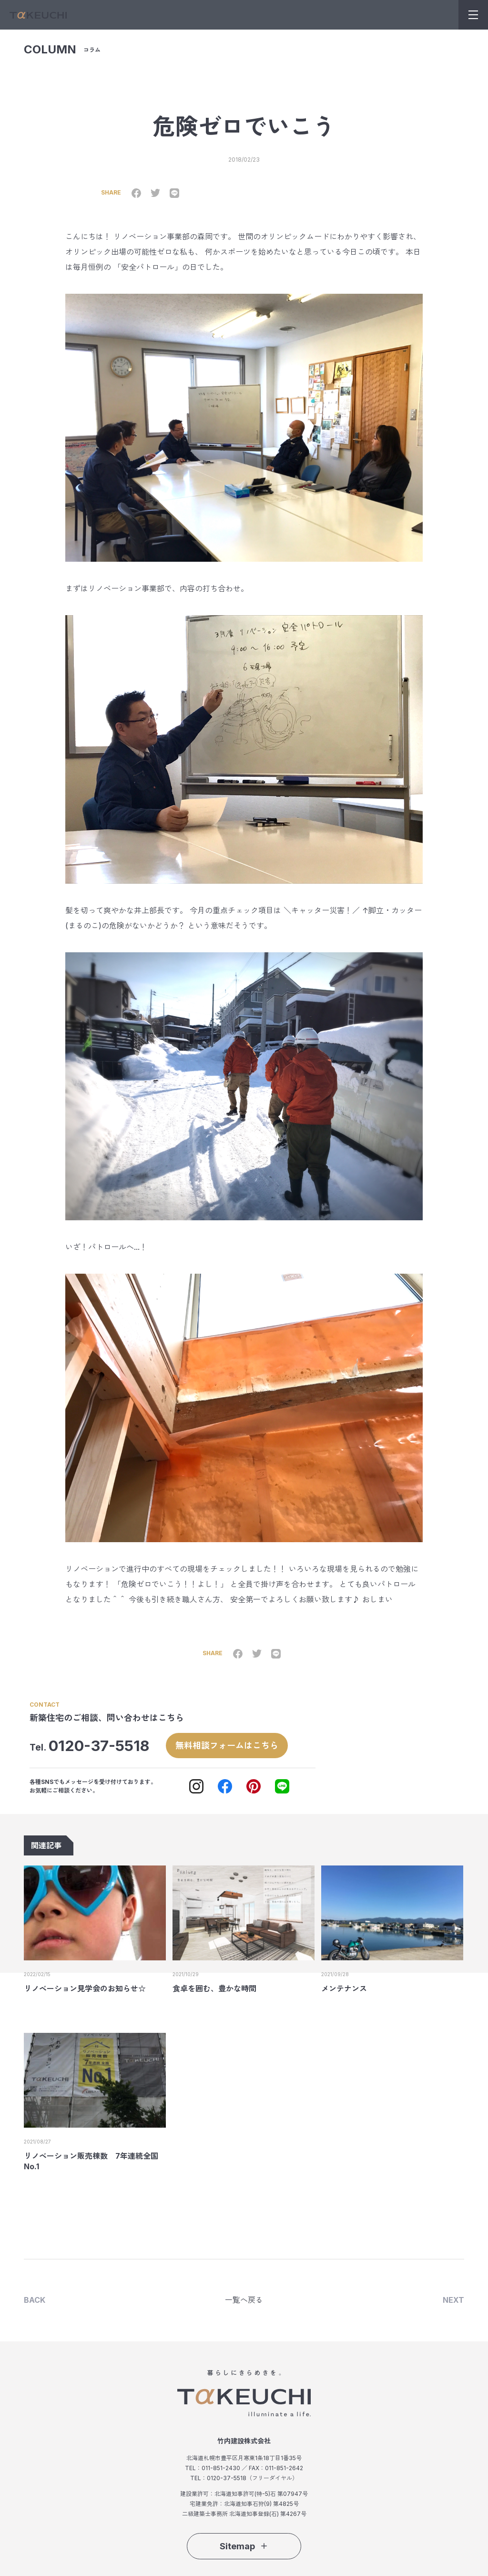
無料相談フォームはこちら (226, 1745)
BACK (34, 2299)
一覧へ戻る (244, 2299)
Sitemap (244, 2545)
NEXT (453, 2299)
